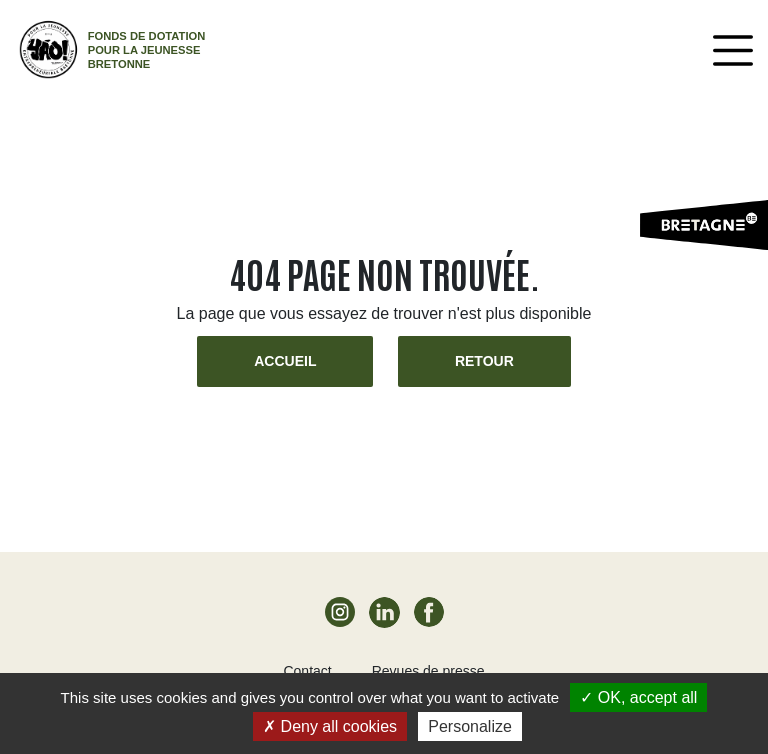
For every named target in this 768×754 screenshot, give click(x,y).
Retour (484, 361)
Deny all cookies (330, 726)
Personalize (470, 726)
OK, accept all (638, 697)
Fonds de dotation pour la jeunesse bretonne (147, 50)
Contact (307, 671)
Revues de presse (428, 671)
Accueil (285, 361)
